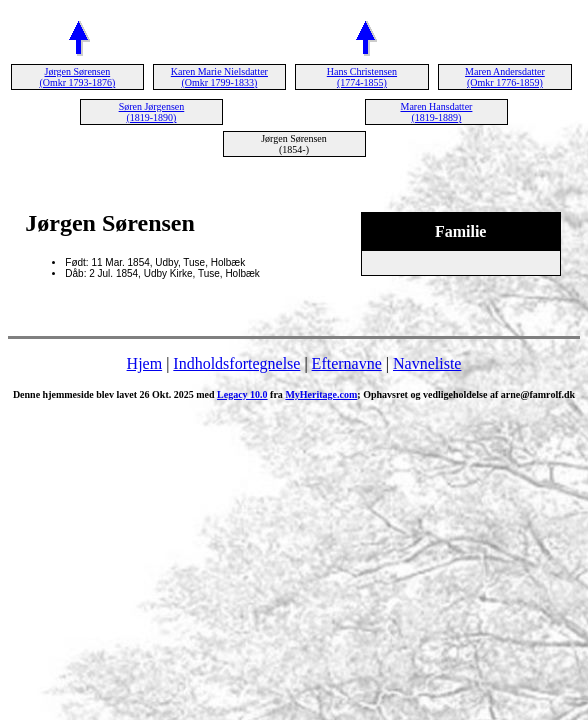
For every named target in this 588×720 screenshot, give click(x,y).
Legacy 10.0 (242, 394)
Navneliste (427, 363)
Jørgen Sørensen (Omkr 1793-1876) (77, 77)
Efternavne (347, 363)
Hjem (145, 363)
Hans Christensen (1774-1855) (362, 77)
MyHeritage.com (321, 394)
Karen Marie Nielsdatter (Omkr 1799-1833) (219, 77)
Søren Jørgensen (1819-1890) (152, 112)
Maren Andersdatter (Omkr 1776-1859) (505, 77)
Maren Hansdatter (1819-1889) (436, 112)
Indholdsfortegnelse (236, 363)
